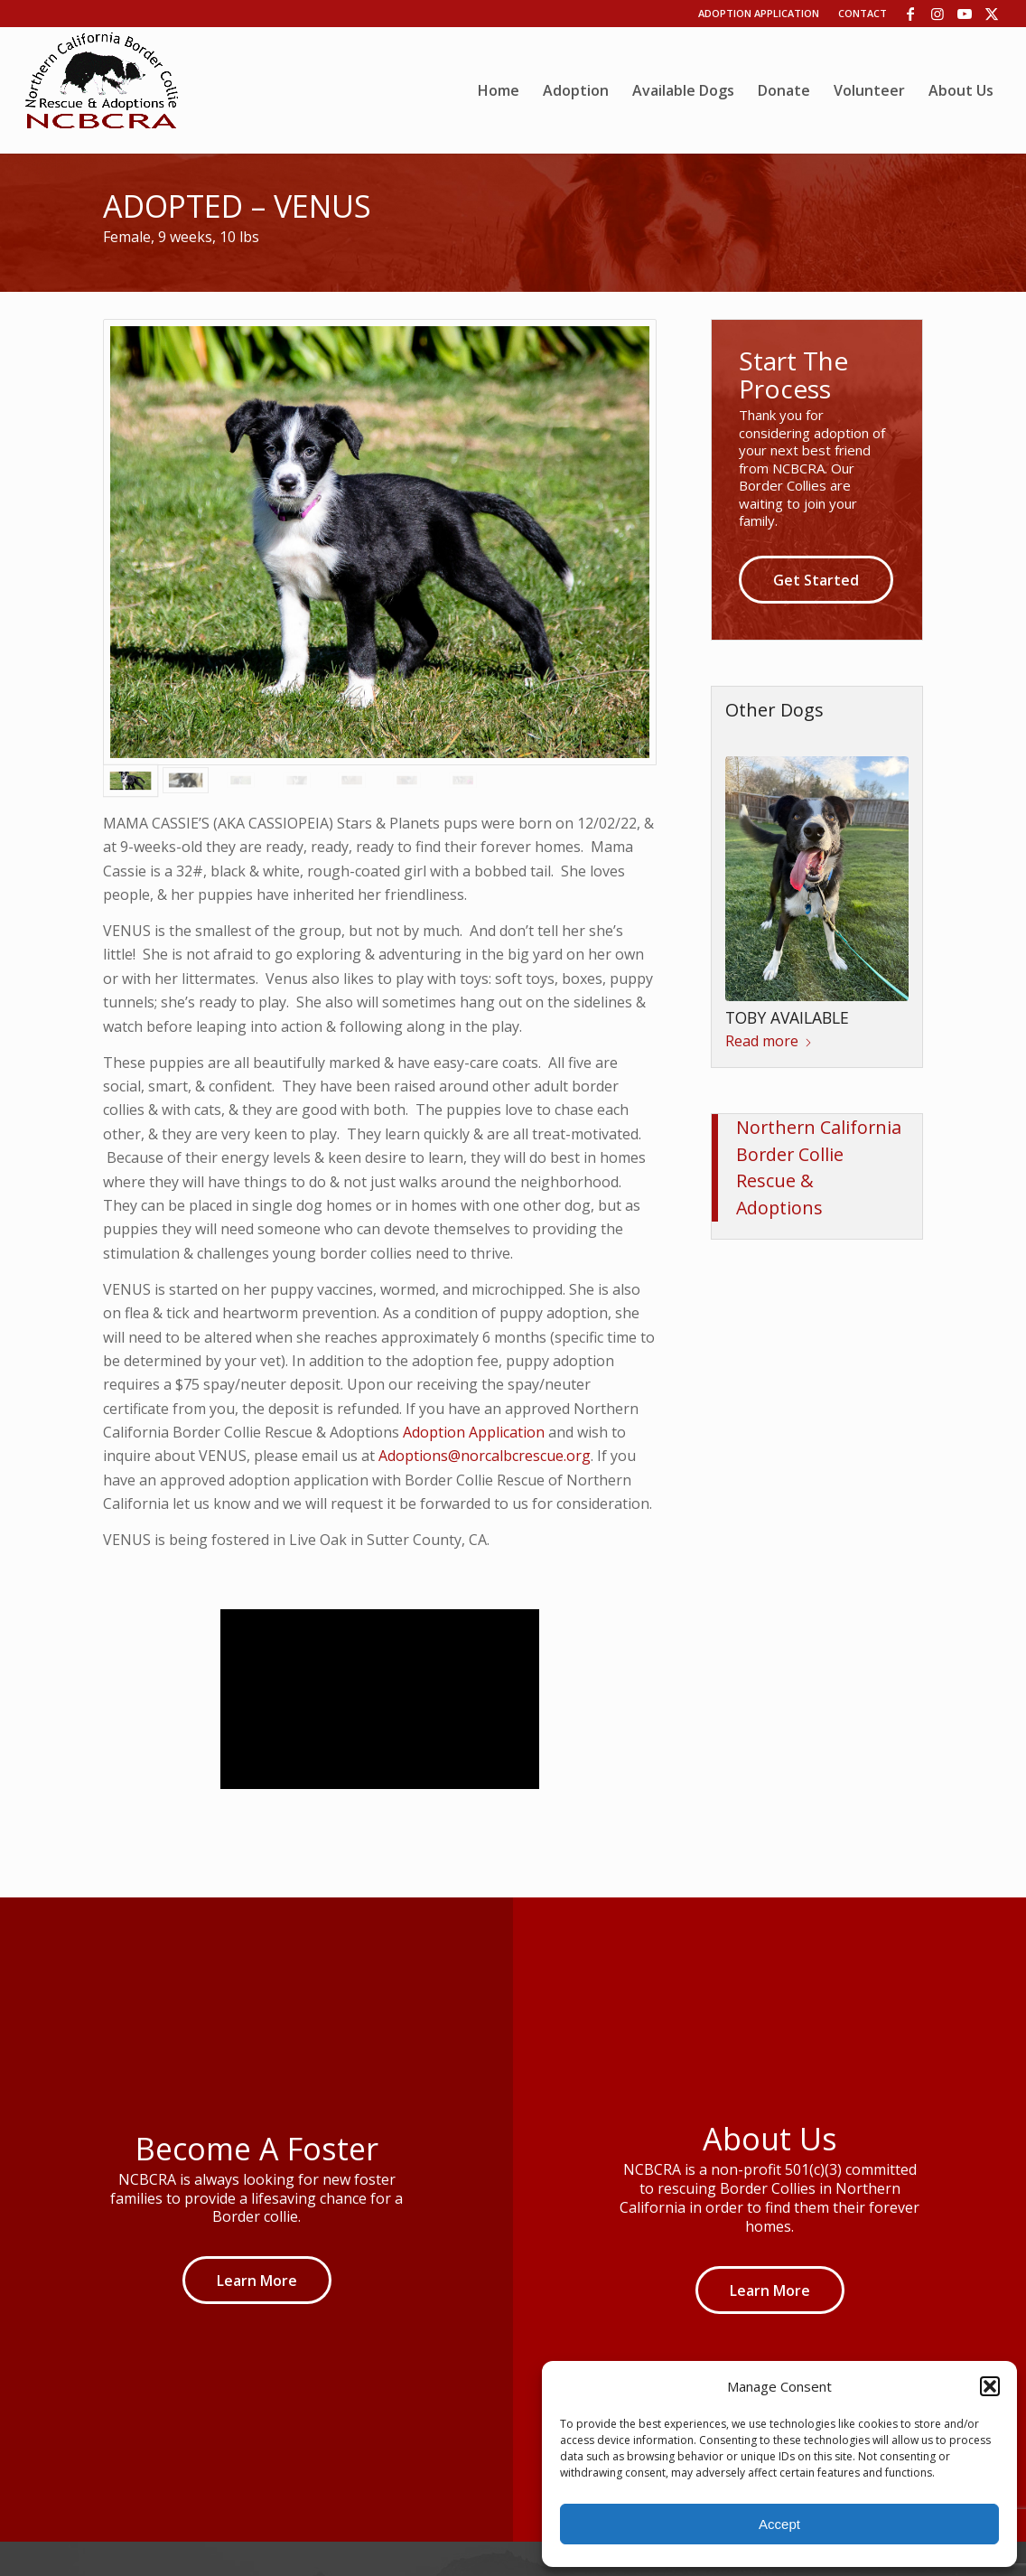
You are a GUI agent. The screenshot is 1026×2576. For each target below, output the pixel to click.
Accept (779, 2524)
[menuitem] (498, 90)
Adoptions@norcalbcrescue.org (484, 1456)
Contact (862, 13)
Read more (769, 1041)
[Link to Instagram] (937, 13)
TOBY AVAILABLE (787, 1017)
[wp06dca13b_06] (102, 90)
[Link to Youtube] (964, 13)
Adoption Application (758, 13)
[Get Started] (816, 580)
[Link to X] (991, 13)
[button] (990, 2386)
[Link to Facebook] (910, 13)
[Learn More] (256, 2280)
